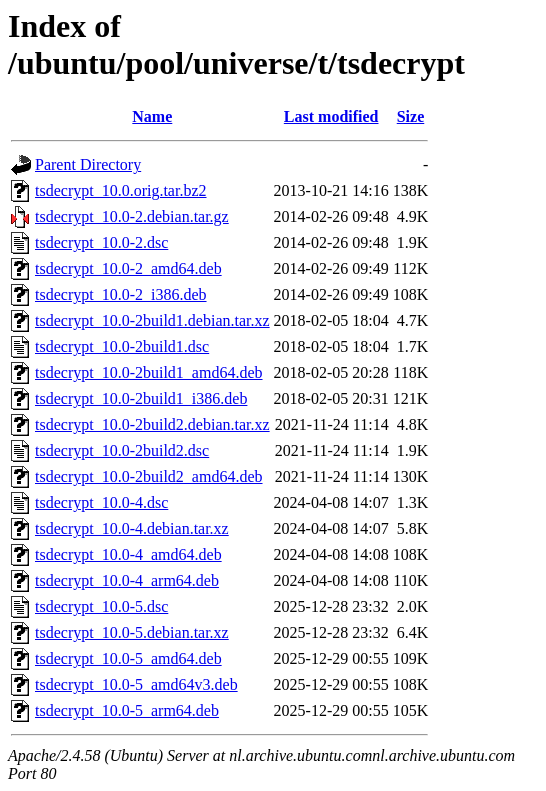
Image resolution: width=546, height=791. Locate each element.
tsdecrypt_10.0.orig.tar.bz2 (121, 190)
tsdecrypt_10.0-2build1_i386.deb (141, 398)
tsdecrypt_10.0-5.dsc (101, 606)
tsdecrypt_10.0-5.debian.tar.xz (132, 632)
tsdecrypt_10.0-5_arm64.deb (127, 710)
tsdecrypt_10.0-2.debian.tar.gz (132, 216)
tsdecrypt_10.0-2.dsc (101, 242)
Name (152, 116)
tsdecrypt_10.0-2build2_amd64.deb (149, 476)
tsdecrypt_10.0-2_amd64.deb (128, 268)
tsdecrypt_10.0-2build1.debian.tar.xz (152, 320)
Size (411, 116)
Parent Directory (88, 164)
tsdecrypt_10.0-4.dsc (101, 502)
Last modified (331, 116)
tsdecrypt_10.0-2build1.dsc (122, 346)
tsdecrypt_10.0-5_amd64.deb (128, 658)
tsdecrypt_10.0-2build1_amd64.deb (149, 372)
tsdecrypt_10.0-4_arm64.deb (127, 580)
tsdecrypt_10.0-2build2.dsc (122, 450)
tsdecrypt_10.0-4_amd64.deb (128, 554)
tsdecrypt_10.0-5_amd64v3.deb (136, 684)
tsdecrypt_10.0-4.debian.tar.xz (132, 528)
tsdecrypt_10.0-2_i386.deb (121, 294)
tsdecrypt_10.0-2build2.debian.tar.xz (152, 424)
